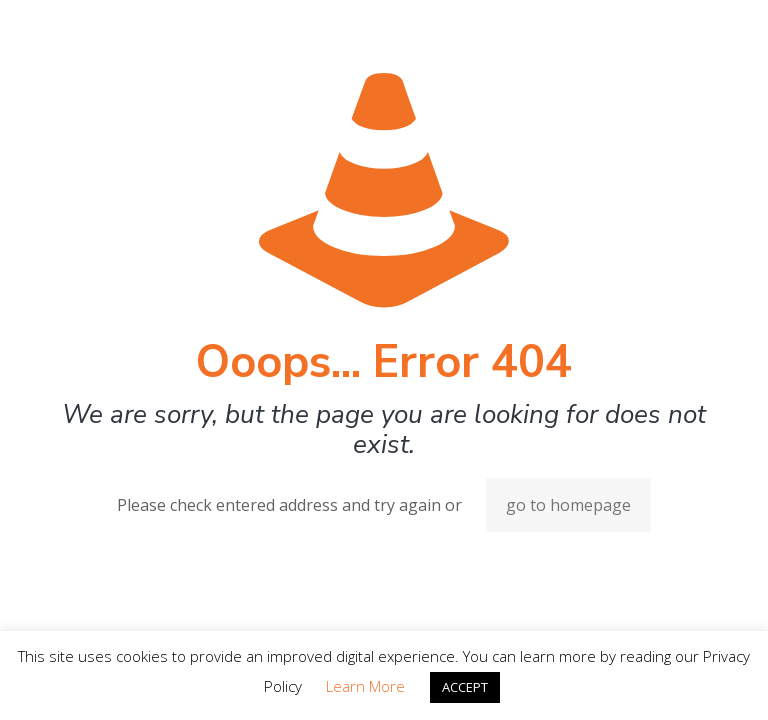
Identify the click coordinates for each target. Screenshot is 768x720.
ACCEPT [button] (465, 687)
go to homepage (568, 505)
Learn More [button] (365, 686)
